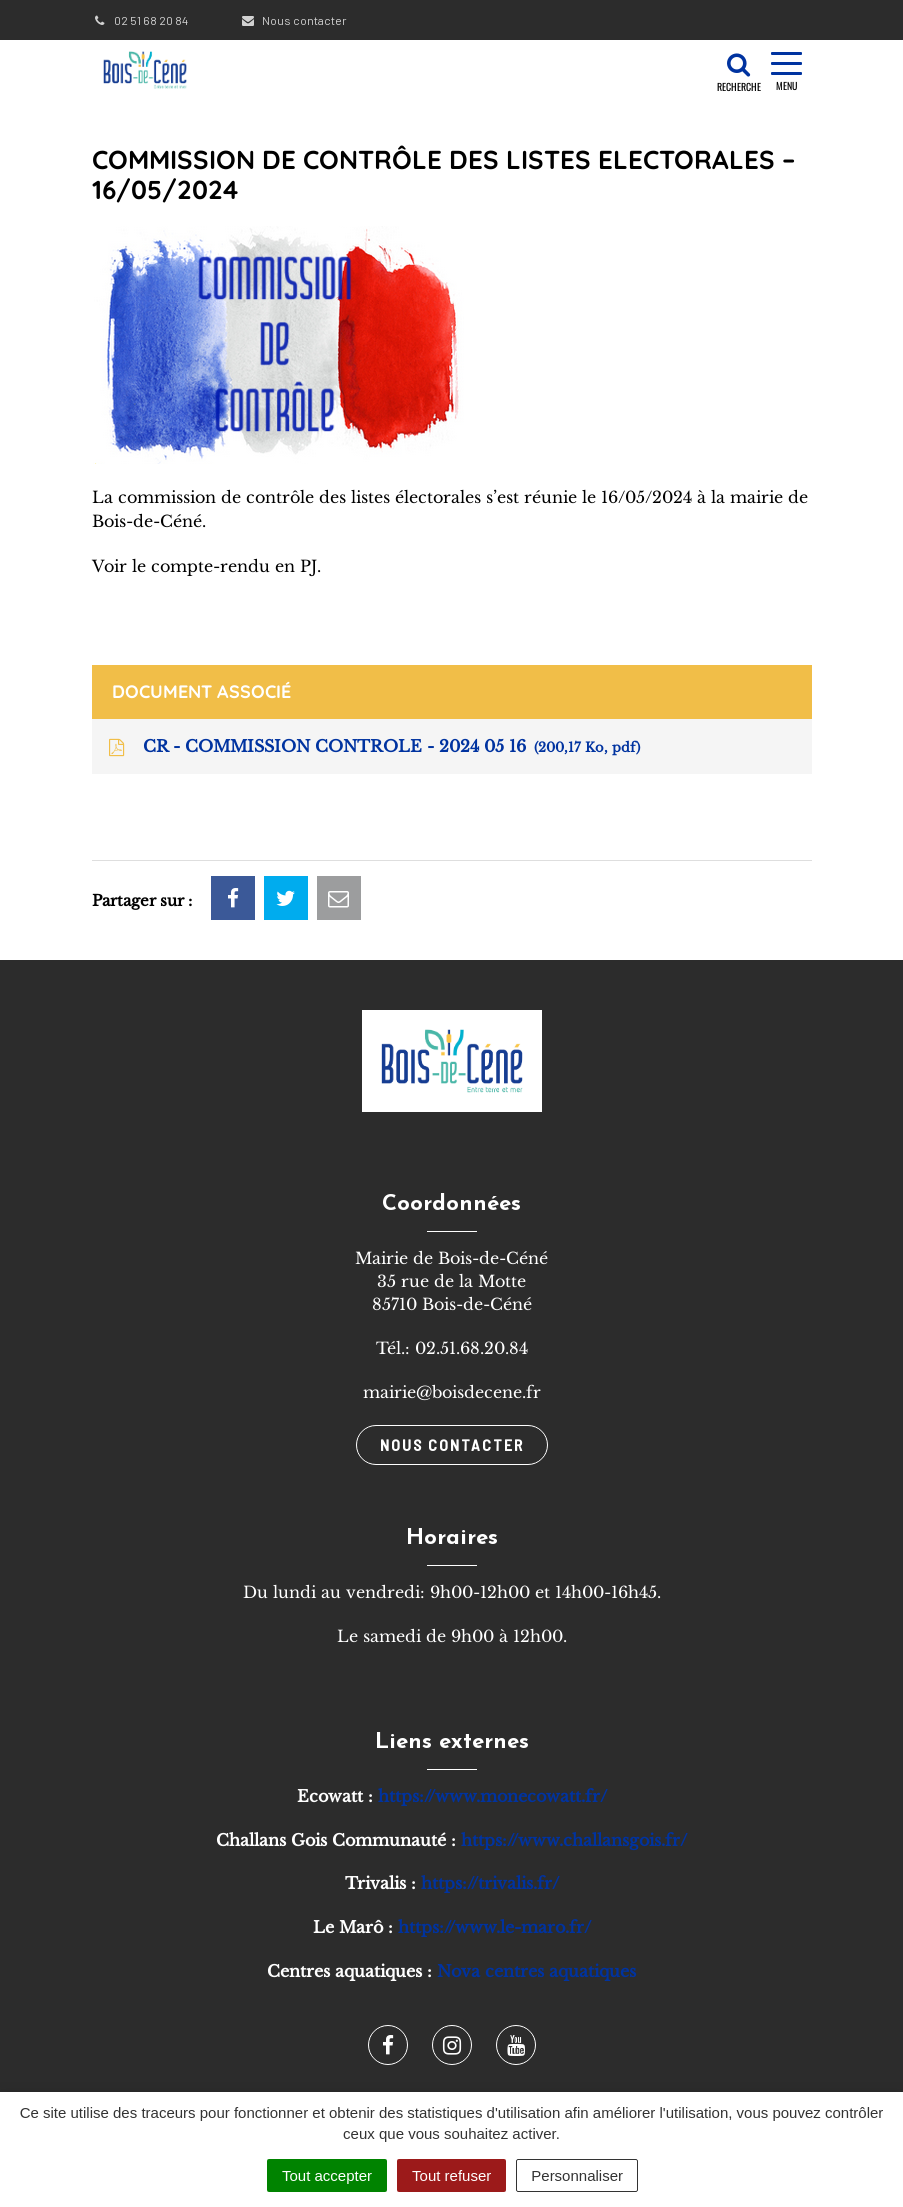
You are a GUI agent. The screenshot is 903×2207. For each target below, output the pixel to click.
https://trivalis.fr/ (490, 1883)
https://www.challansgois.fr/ (574, 1840)
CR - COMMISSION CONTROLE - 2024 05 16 (372, 747)
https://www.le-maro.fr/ (494, 1927)
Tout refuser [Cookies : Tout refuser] (451, 2175)
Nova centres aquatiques (536, 1971)
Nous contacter (293, 20)
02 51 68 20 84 (140, 20)
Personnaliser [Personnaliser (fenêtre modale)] (577, 2175)
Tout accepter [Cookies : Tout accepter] (327, 2175)
